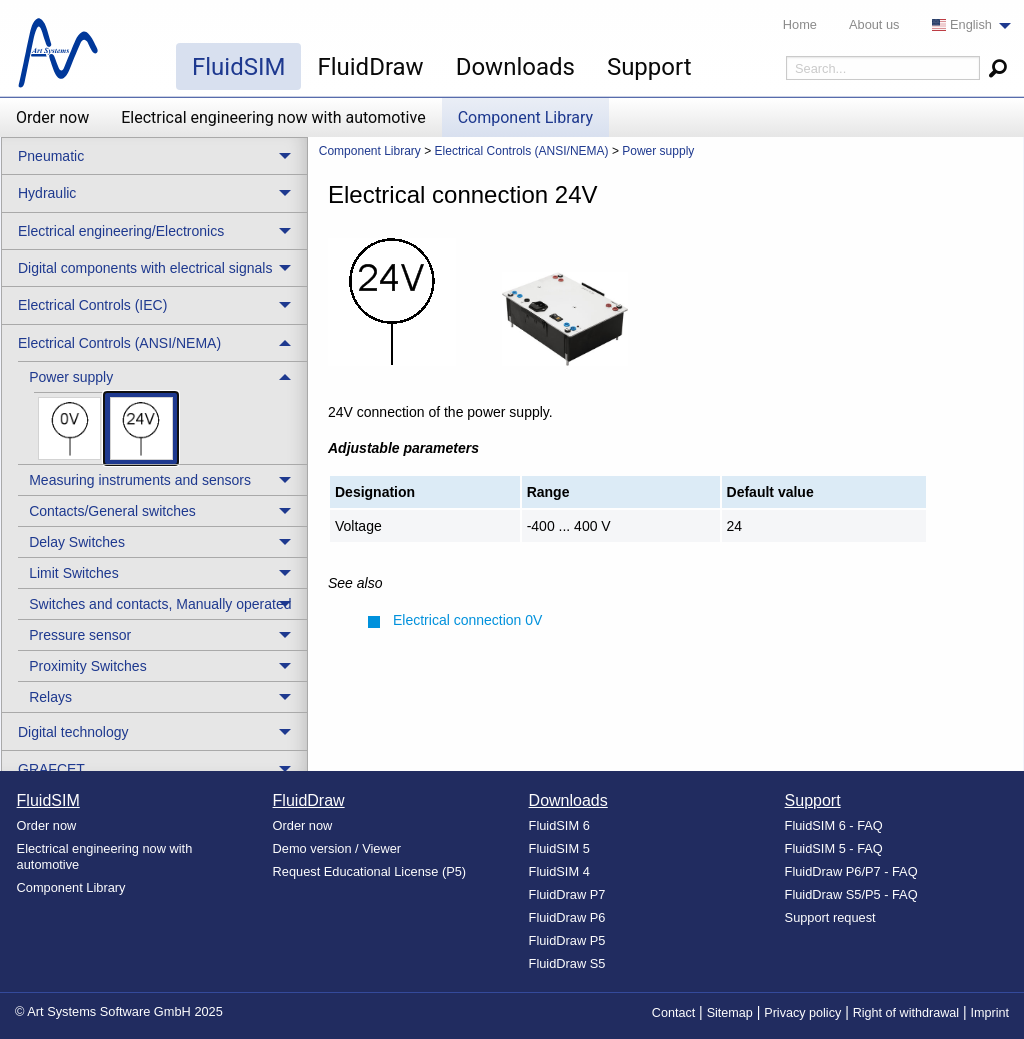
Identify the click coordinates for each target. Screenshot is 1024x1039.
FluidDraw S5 (567, 963)
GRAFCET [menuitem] (51, 769)
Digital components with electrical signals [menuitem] (145, 268)
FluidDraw (370, 67)
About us (874, 24)
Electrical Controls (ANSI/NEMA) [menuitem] (119, 343)
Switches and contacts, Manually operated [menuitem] (160, 604)
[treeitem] (162, 412)
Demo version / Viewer (337, 848)
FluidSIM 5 (559, 848)
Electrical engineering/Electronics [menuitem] (121, 231)
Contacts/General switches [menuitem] (112, 511)
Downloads (515, 67)
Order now (52, 117)
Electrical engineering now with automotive (273, 117)
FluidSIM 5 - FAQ (834, 848)
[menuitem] (966, 25)
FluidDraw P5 (567, 940)
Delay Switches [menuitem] (77, 542)
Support (649, 67)
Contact (673, 1013)
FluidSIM (238, 67)
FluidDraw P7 (567, 894)
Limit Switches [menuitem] (73, 573)
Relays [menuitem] (50, 697)
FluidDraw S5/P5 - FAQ (851, 894)
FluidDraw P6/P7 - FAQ (851, 871)
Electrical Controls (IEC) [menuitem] (92, 305)
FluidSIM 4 (559, 871)
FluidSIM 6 (559, 825)
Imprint (990, 1013)
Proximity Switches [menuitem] (87, 666)
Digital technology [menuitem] (73, 732)
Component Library (525, 117)
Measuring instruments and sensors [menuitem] (140, 480)
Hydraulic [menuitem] (47, 193)
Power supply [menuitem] (71, 377)
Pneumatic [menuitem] (51, 156)
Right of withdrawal (906, 1013)
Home (800, 24)
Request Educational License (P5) (370, 871)
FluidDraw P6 (567, 917)
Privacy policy (802, 1013)
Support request (830, 917)
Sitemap (730, 1013)
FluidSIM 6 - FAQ (834, 825)
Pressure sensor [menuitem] (80, 635)
